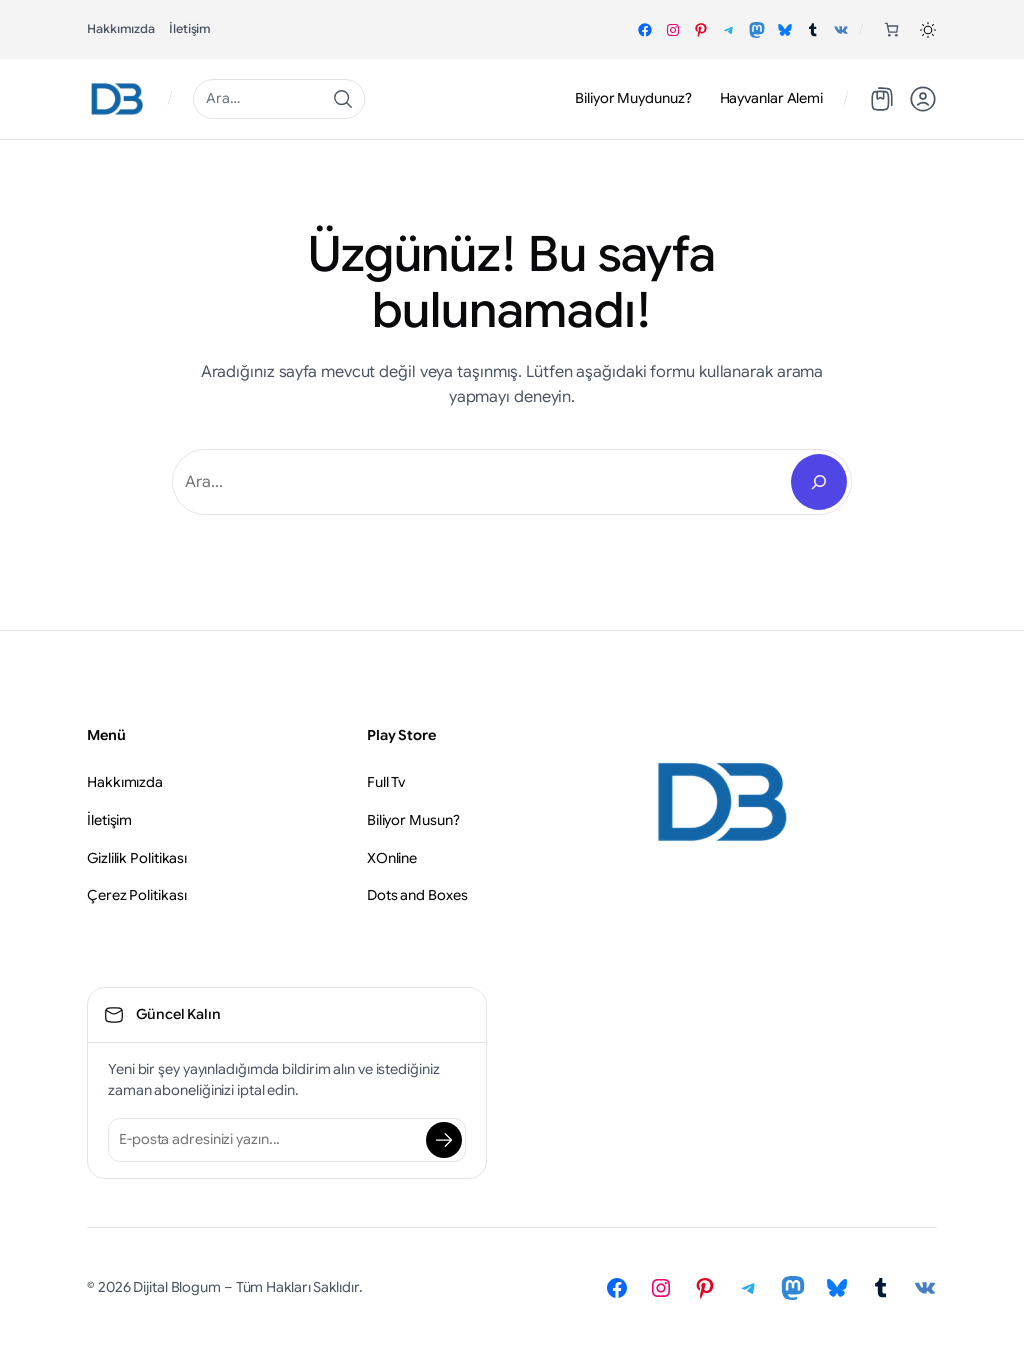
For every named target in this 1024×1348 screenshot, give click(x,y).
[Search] (819, 482)
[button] (928, 30)
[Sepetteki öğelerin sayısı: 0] (891, 29)
